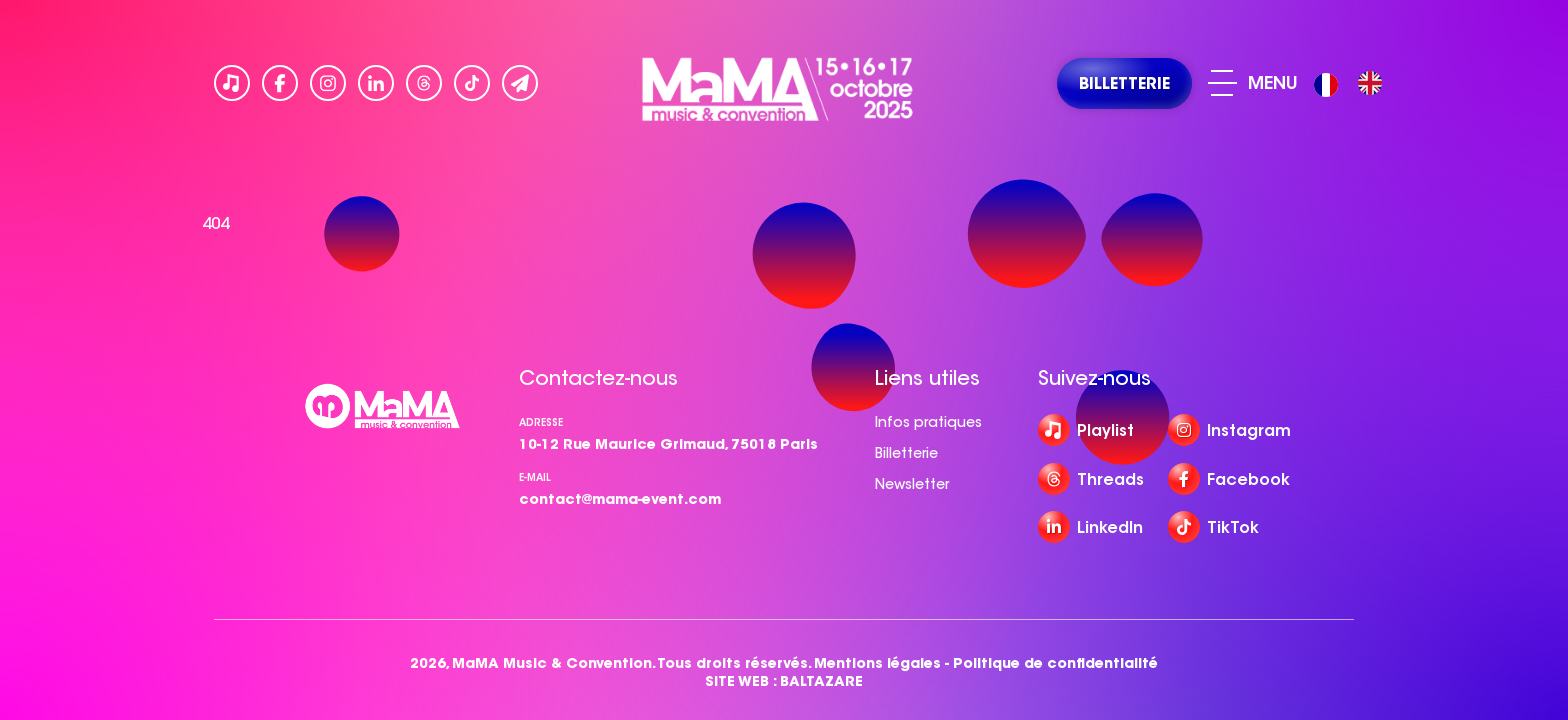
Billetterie (906, 453)
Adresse (541, 422)
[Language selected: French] (1353, 83)
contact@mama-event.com (620, 499)
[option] (1370, 83)
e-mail (535, 477)
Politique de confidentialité (1055, 663)
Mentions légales (877, 663)
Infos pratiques (928, 422)
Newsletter (912, 484)
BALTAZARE (821, 681)
